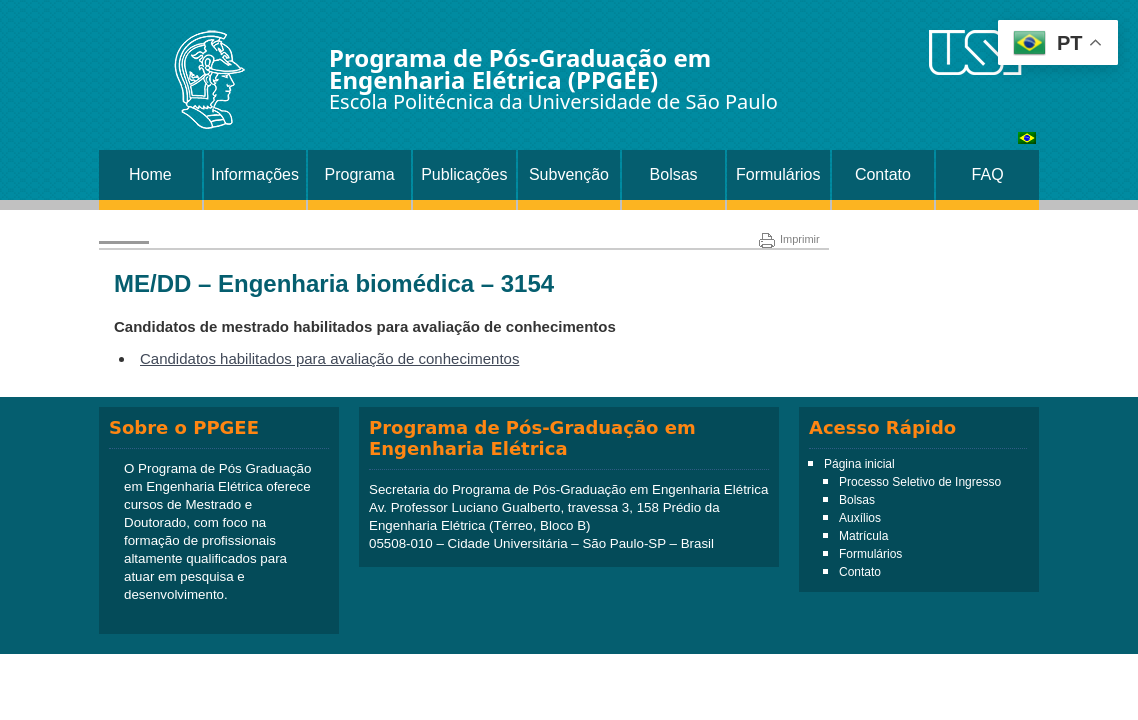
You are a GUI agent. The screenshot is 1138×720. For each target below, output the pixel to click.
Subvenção (569, 174)
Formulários (778, 174)
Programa (360, 174)
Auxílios (860, 518)
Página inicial (859, 464)
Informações (255, 174)
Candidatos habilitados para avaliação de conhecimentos (329, 358)
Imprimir (789, 239)
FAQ (988, 174)
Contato (883, 174)
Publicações (464, 174)
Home (150, 174)
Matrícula (863, 536)
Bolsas (674, 174)
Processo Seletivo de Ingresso (920, 482)
